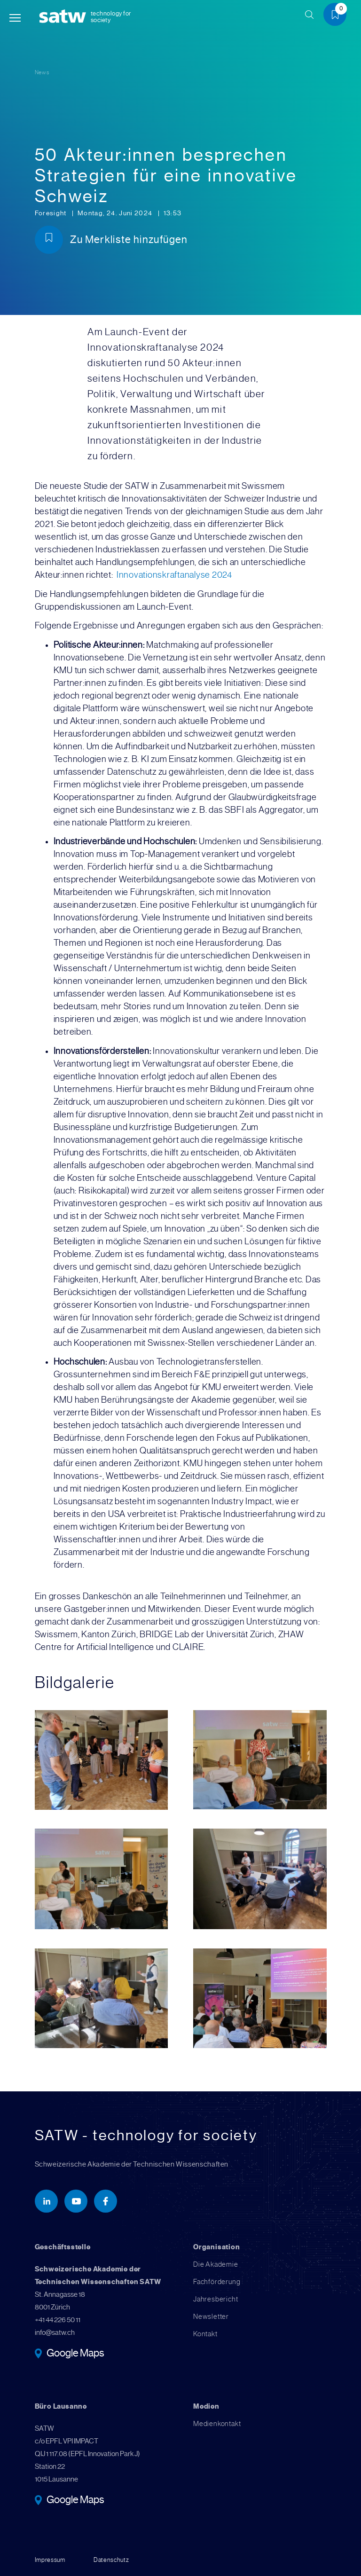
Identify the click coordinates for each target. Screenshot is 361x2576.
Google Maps (75, 2353)
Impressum (50, 2559)
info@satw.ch (55, 2332)
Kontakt (205, 2334)
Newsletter (211, 2316)
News (42, 72)
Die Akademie (215, 2264)
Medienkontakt (217, 2423)
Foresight (52, 213)
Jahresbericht (215, 2299)
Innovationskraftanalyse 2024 (174, 574)
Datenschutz (111, 2559)
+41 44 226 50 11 (57, 2320)
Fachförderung (216, 2282)
